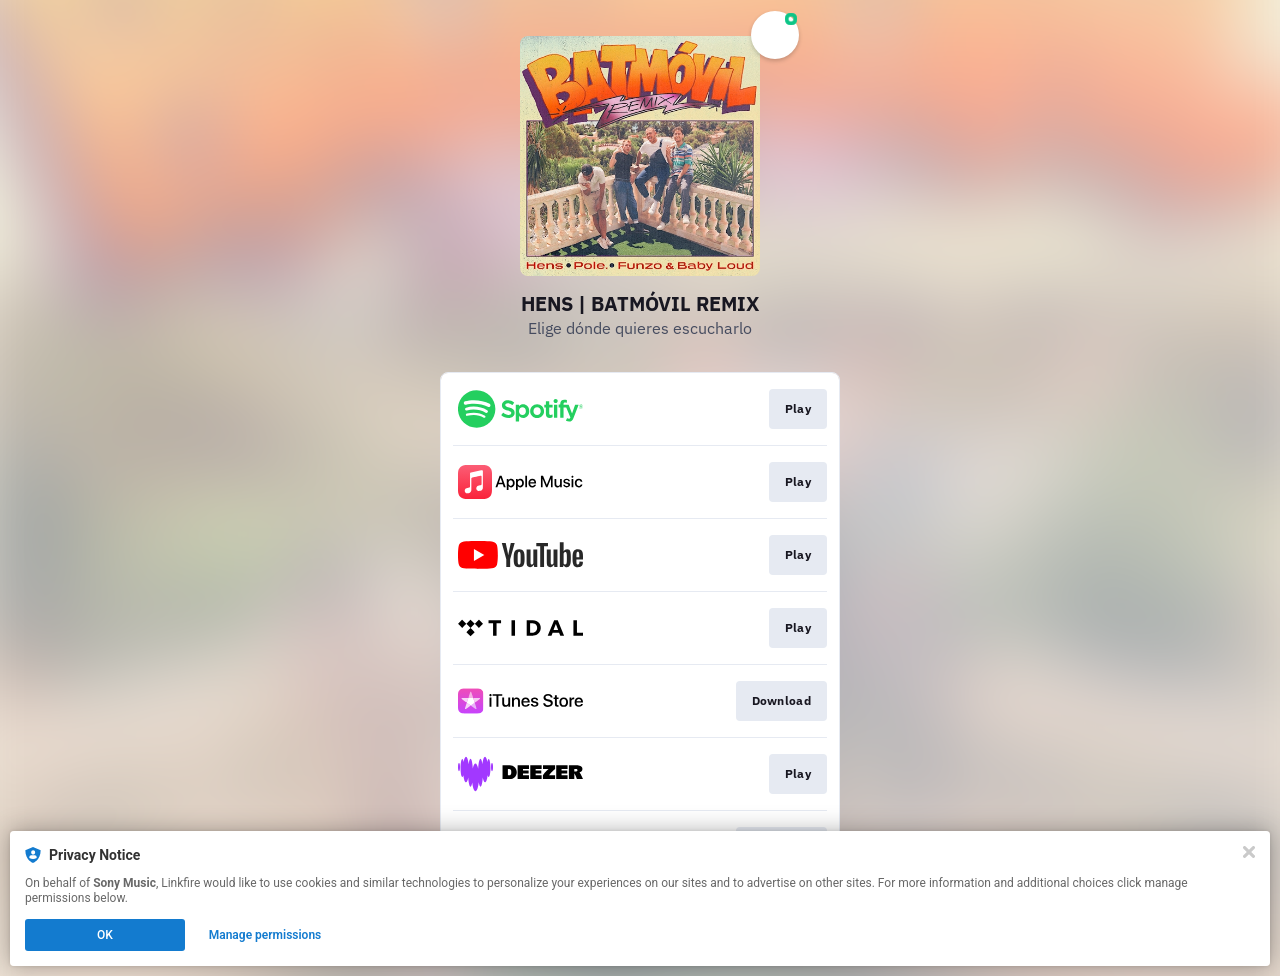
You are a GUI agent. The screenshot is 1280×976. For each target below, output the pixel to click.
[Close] (1249, 852)
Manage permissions (265, 935)
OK (105, 935)
